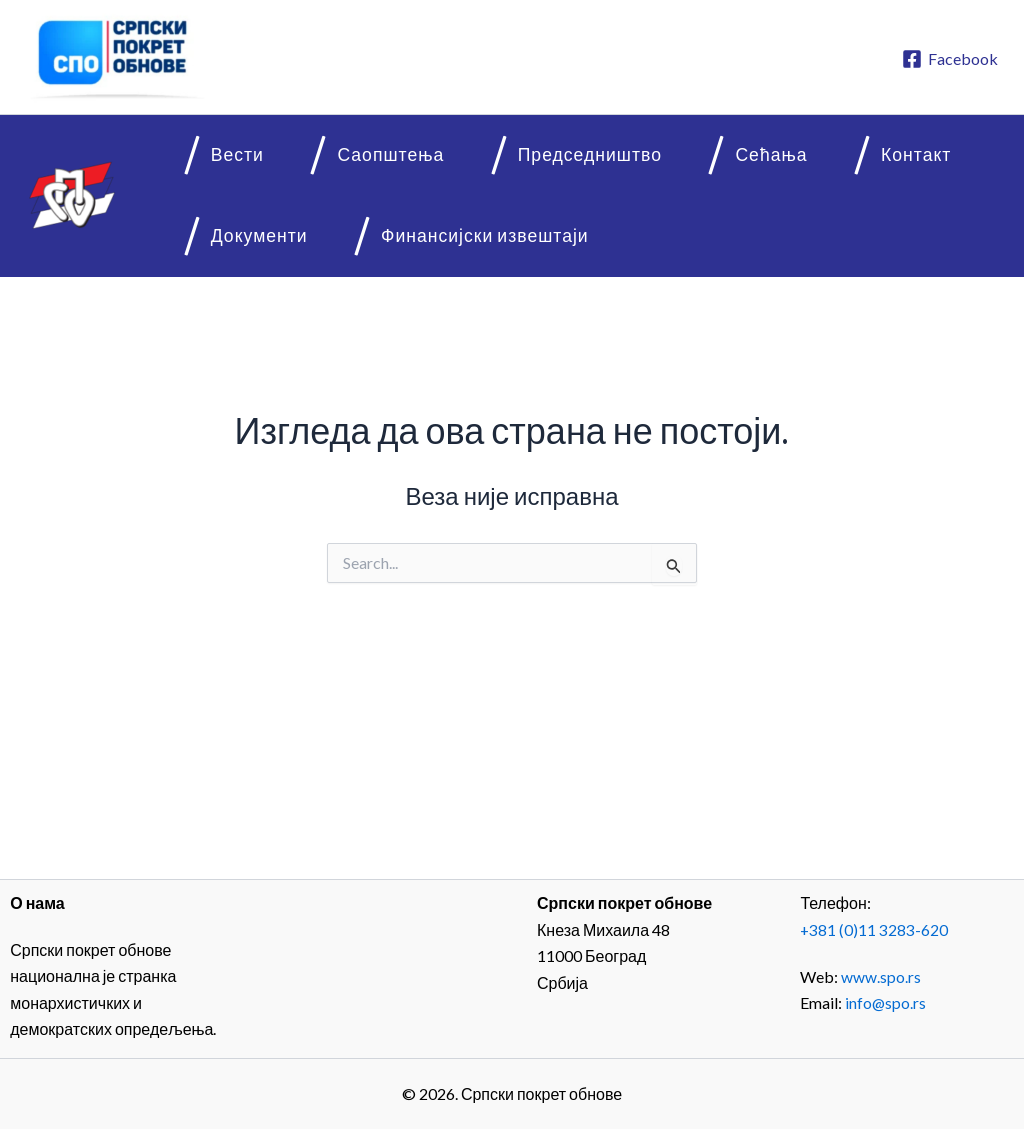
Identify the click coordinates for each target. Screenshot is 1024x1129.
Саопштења (331, 159)
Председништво (502, 159)
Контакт (774, 159)
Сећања (656, 159)
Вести (205, 159)
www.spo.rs (881, 975)
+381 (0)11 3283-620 (874, 929)
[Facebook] (949, 59)
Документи (904, 159)
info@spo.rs (886, 1002)
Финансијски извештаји (282, 249)
